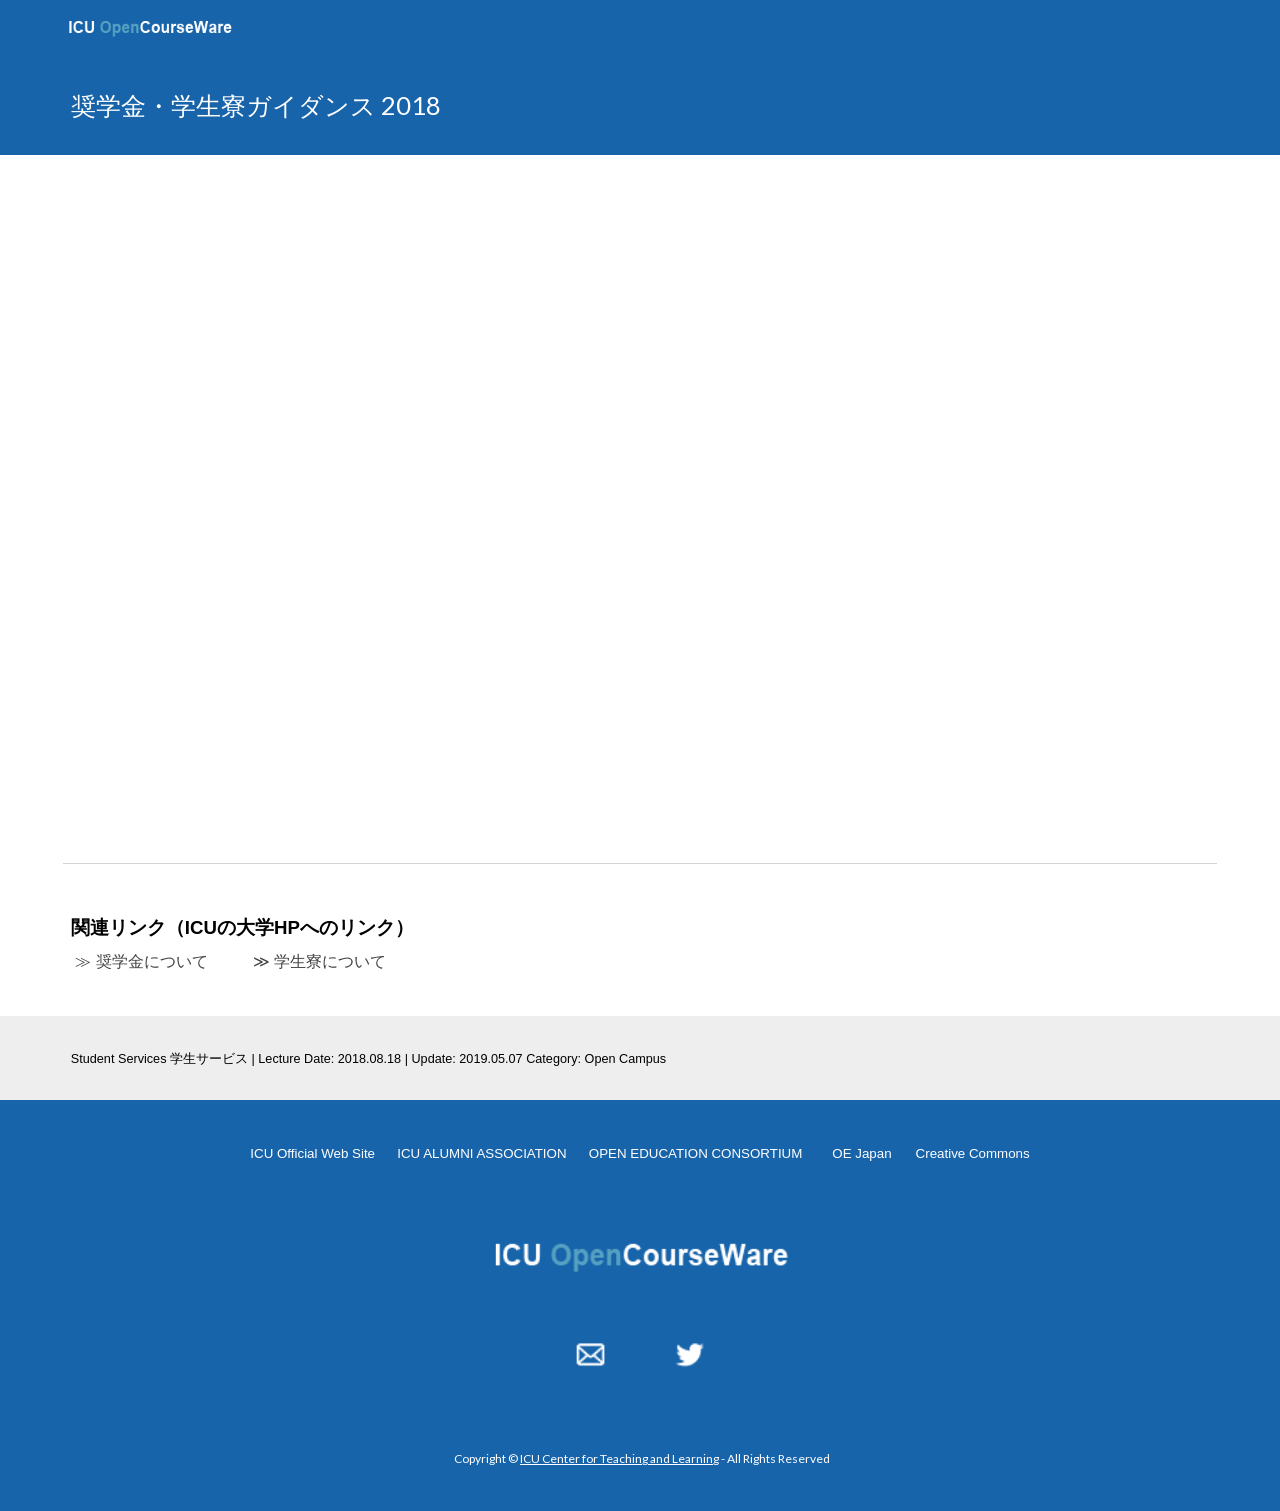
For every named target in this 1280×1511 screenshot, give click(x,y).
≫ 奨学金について (141, 961)
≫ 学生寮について (319, 961)
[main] (443, 105)
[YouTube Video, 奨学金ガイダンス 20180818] (640, 504)
